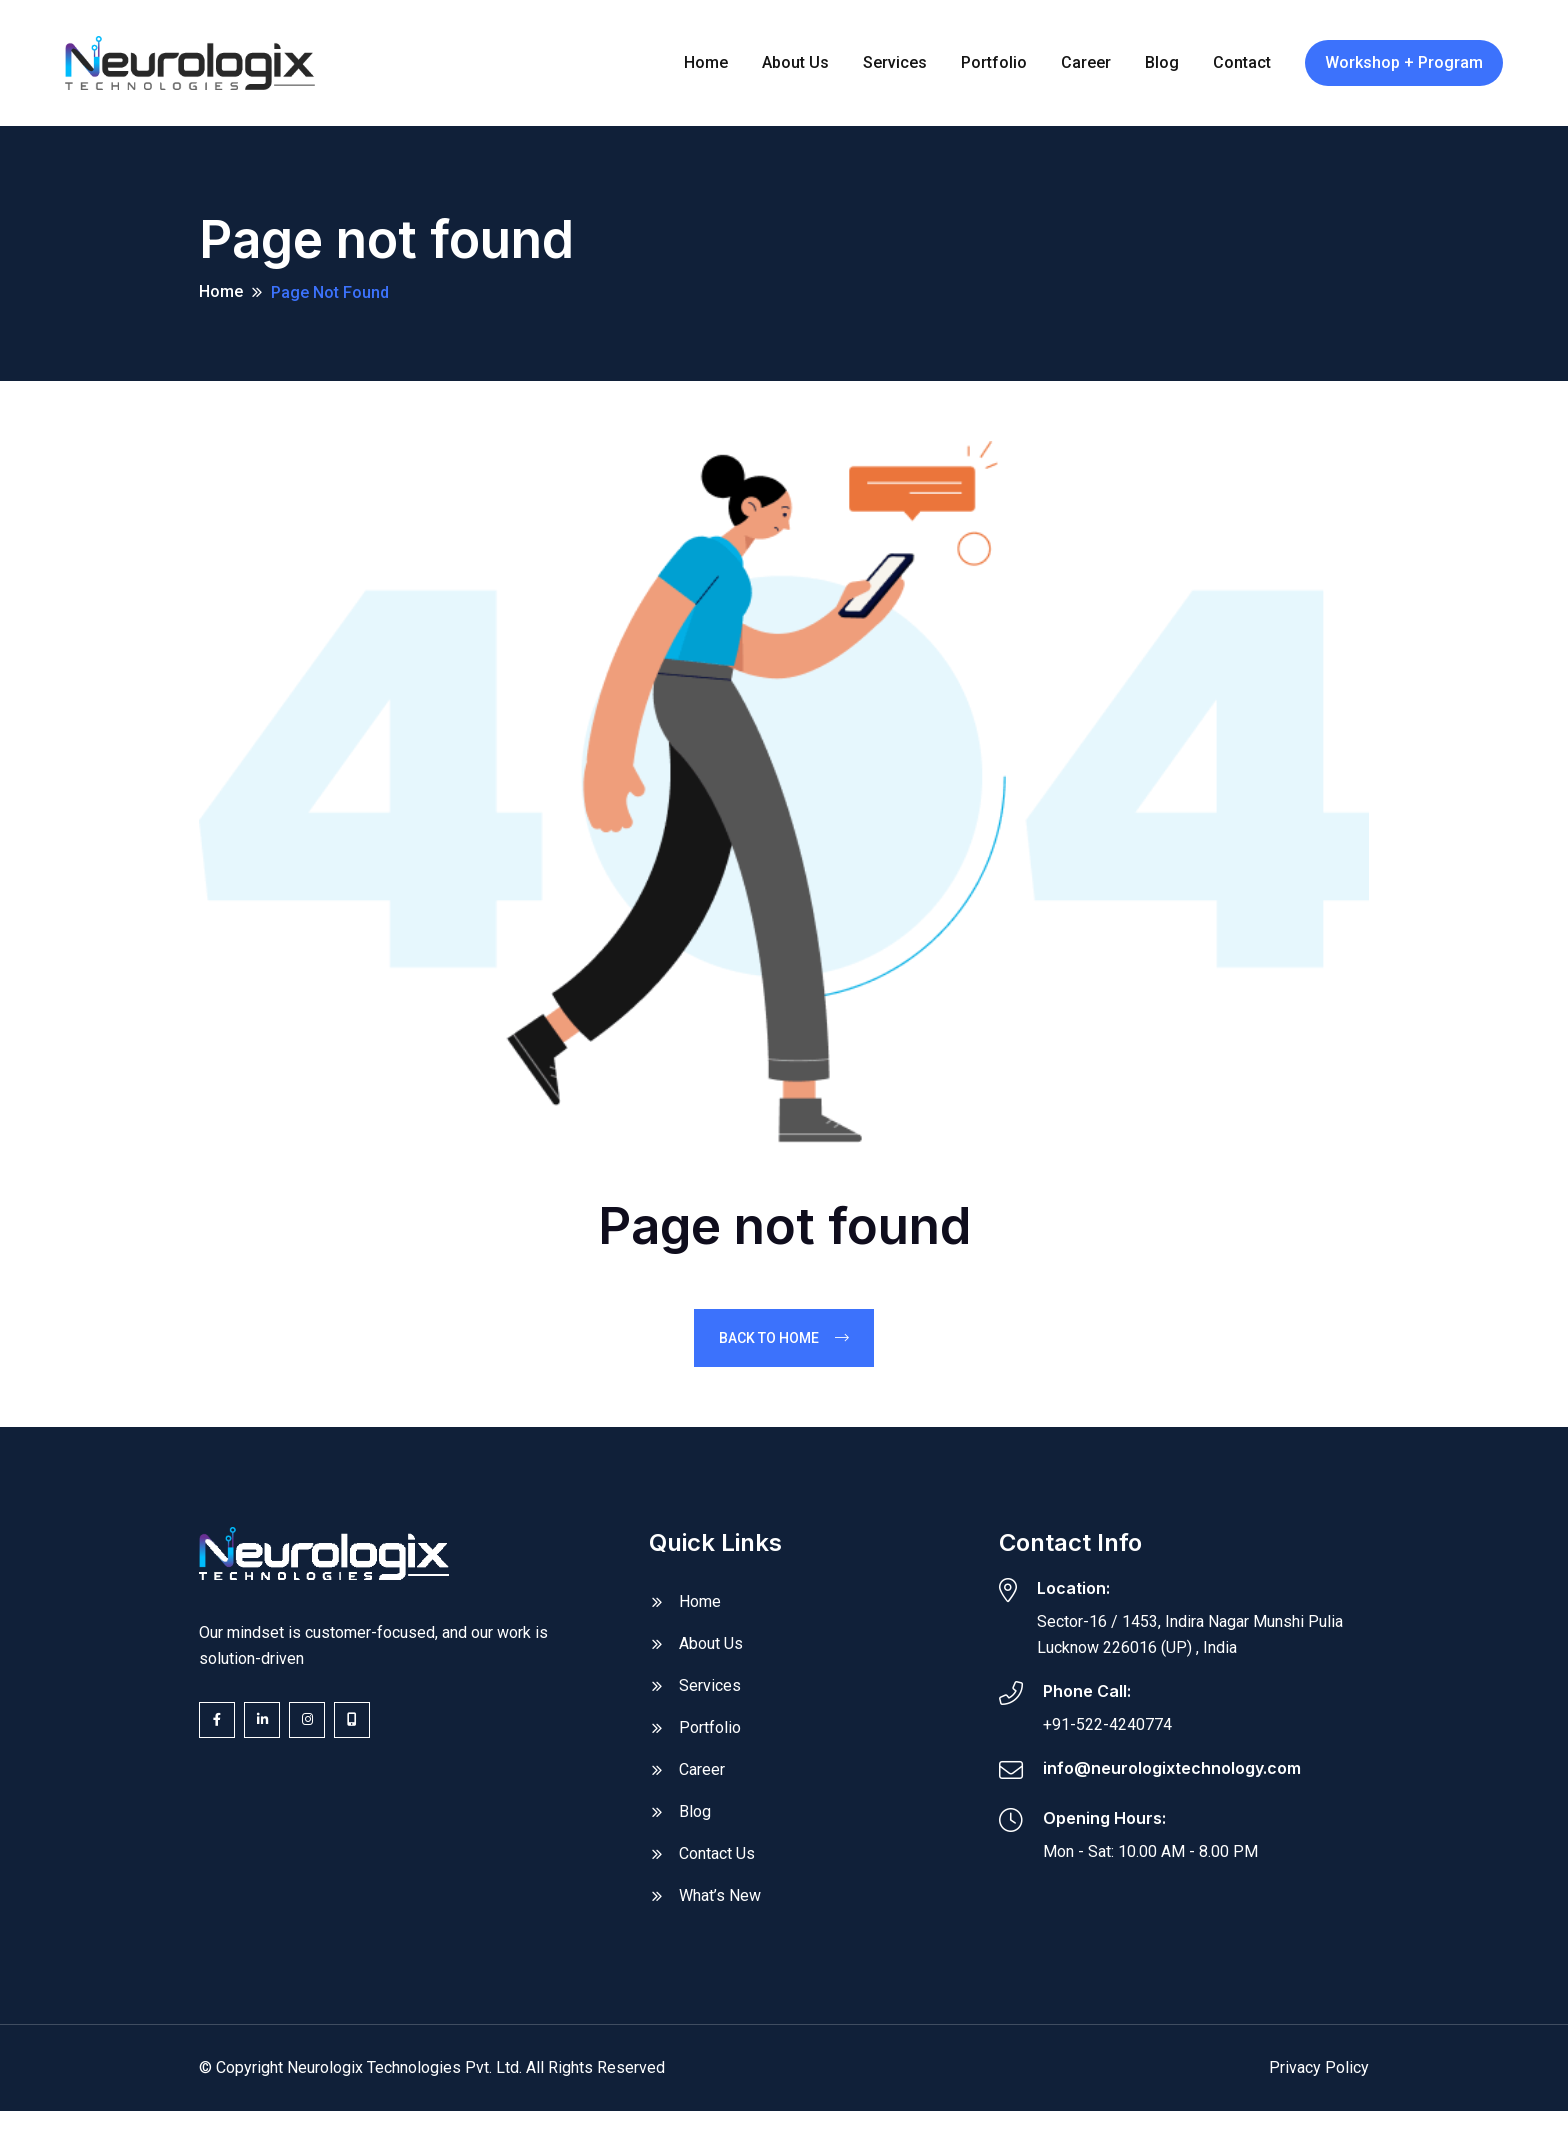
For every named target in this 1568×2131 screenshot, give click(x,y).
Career (702, 1779)
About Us (711, 1653)
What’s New (720, 1905)
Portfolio (710, 1737)
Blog (695, 1821)
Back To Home (784, 1347)
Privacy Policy (1319, 2077)
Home (221, 296)
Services (710, 1695)
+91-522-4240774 (1107, 1733)
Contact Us (717, 1863)
